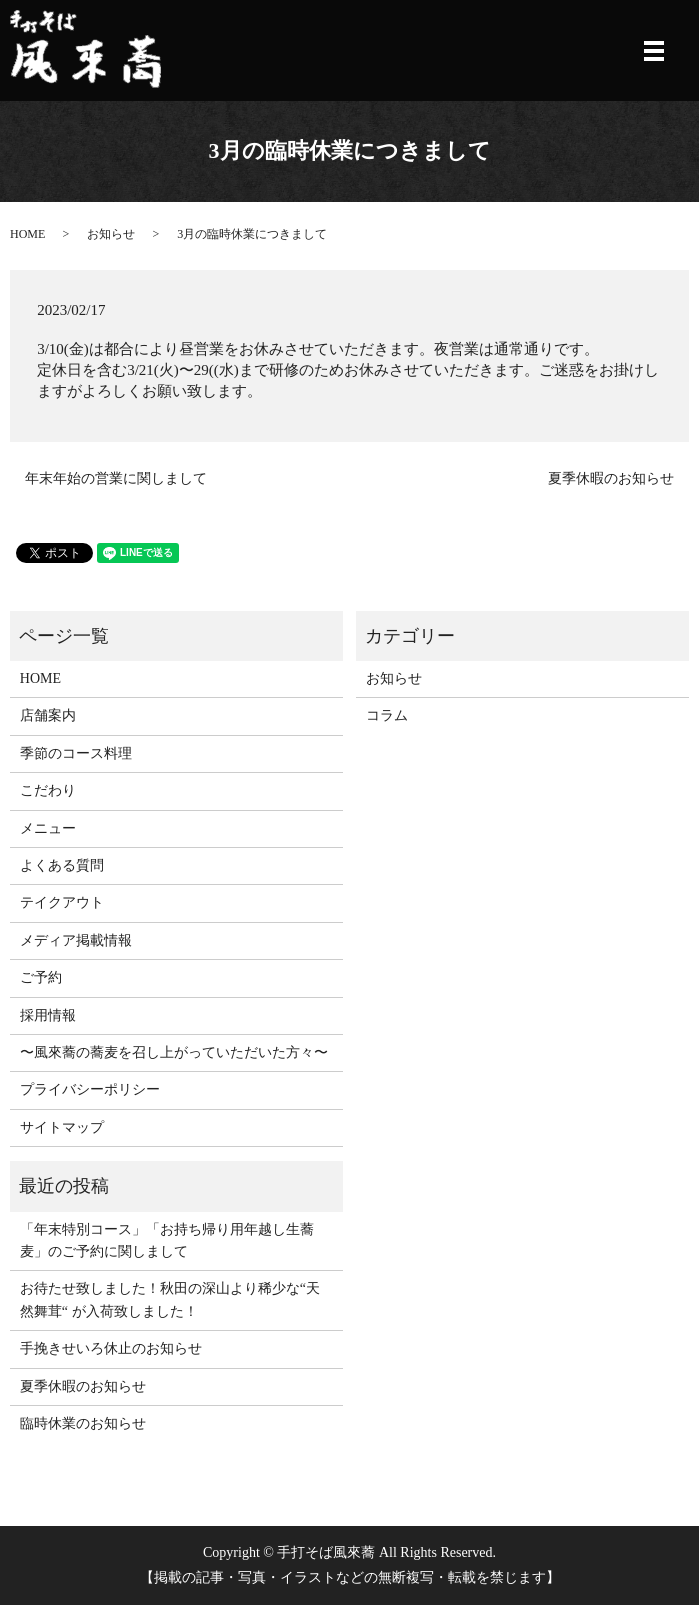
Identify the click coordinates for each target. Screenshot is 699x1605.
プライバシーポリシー (90, 1089)
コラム (387, 715)
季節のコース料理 (76, 753)
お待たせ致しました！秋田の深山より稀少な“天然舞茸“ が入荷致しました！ (170, 1299)
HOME (27, 234)
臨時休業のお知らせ (83, 1423)
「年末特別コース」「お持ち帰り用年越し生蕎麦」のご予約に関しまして (167, 1240)
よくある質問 (62, 865)
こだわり (48, 790)
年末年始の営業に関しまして (116, 478)
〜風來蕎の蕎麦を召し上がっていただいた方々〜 (174, 1052)
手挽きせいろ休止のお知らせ (111, 1348)
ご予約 (41, 977)
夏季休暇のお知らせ (611, 478)
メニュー (48, 828)
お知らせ (111, 234)
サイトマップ (62, 1127)
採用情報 (48, 1015)
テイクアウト (62, 902)
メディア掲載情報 (76, 940)
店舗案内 (48, 715)
